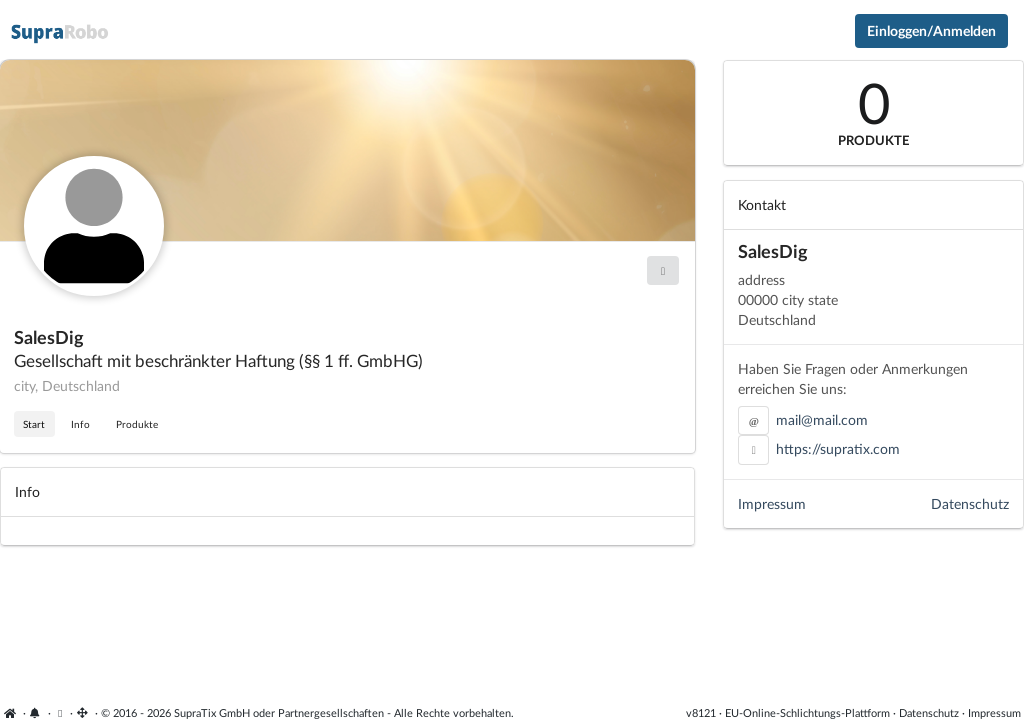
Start (34, 424)
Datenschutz (970, 503)
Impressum (772, 503)
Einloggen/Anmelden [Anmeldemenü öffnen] (931, 30)
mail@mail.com (822, 419)
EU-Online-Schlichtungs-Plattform (807, 712)
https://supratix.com (838, 448)
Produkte (137, 424)
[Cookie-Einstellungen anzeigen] (60, 712)
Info (80, 424)
